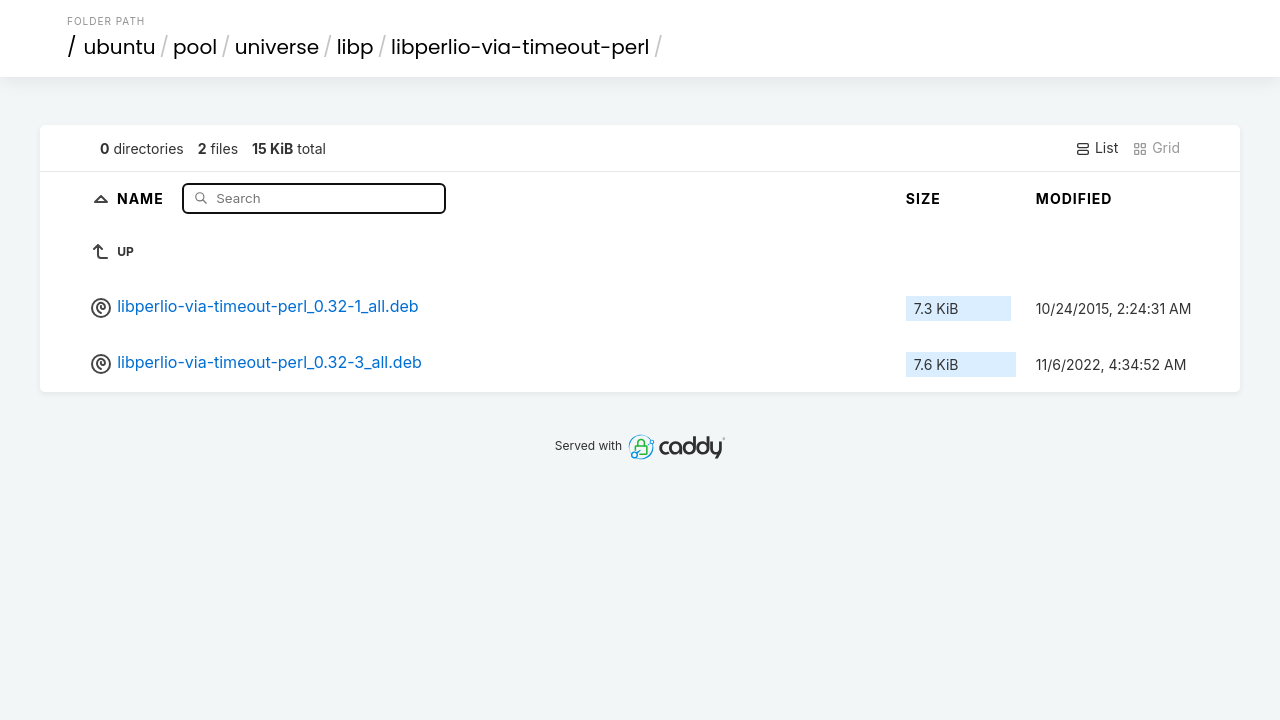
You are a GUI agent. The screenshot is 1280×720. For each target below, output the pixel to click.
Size (923, 198)
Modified (1074, 198)
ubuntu (120, 47)
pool (195, 47)
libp (355, 47)
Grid (1156, 148)
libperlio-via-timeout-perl (520, 47)
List (1096, 148)
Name (142, 197)
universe (277, 47)
